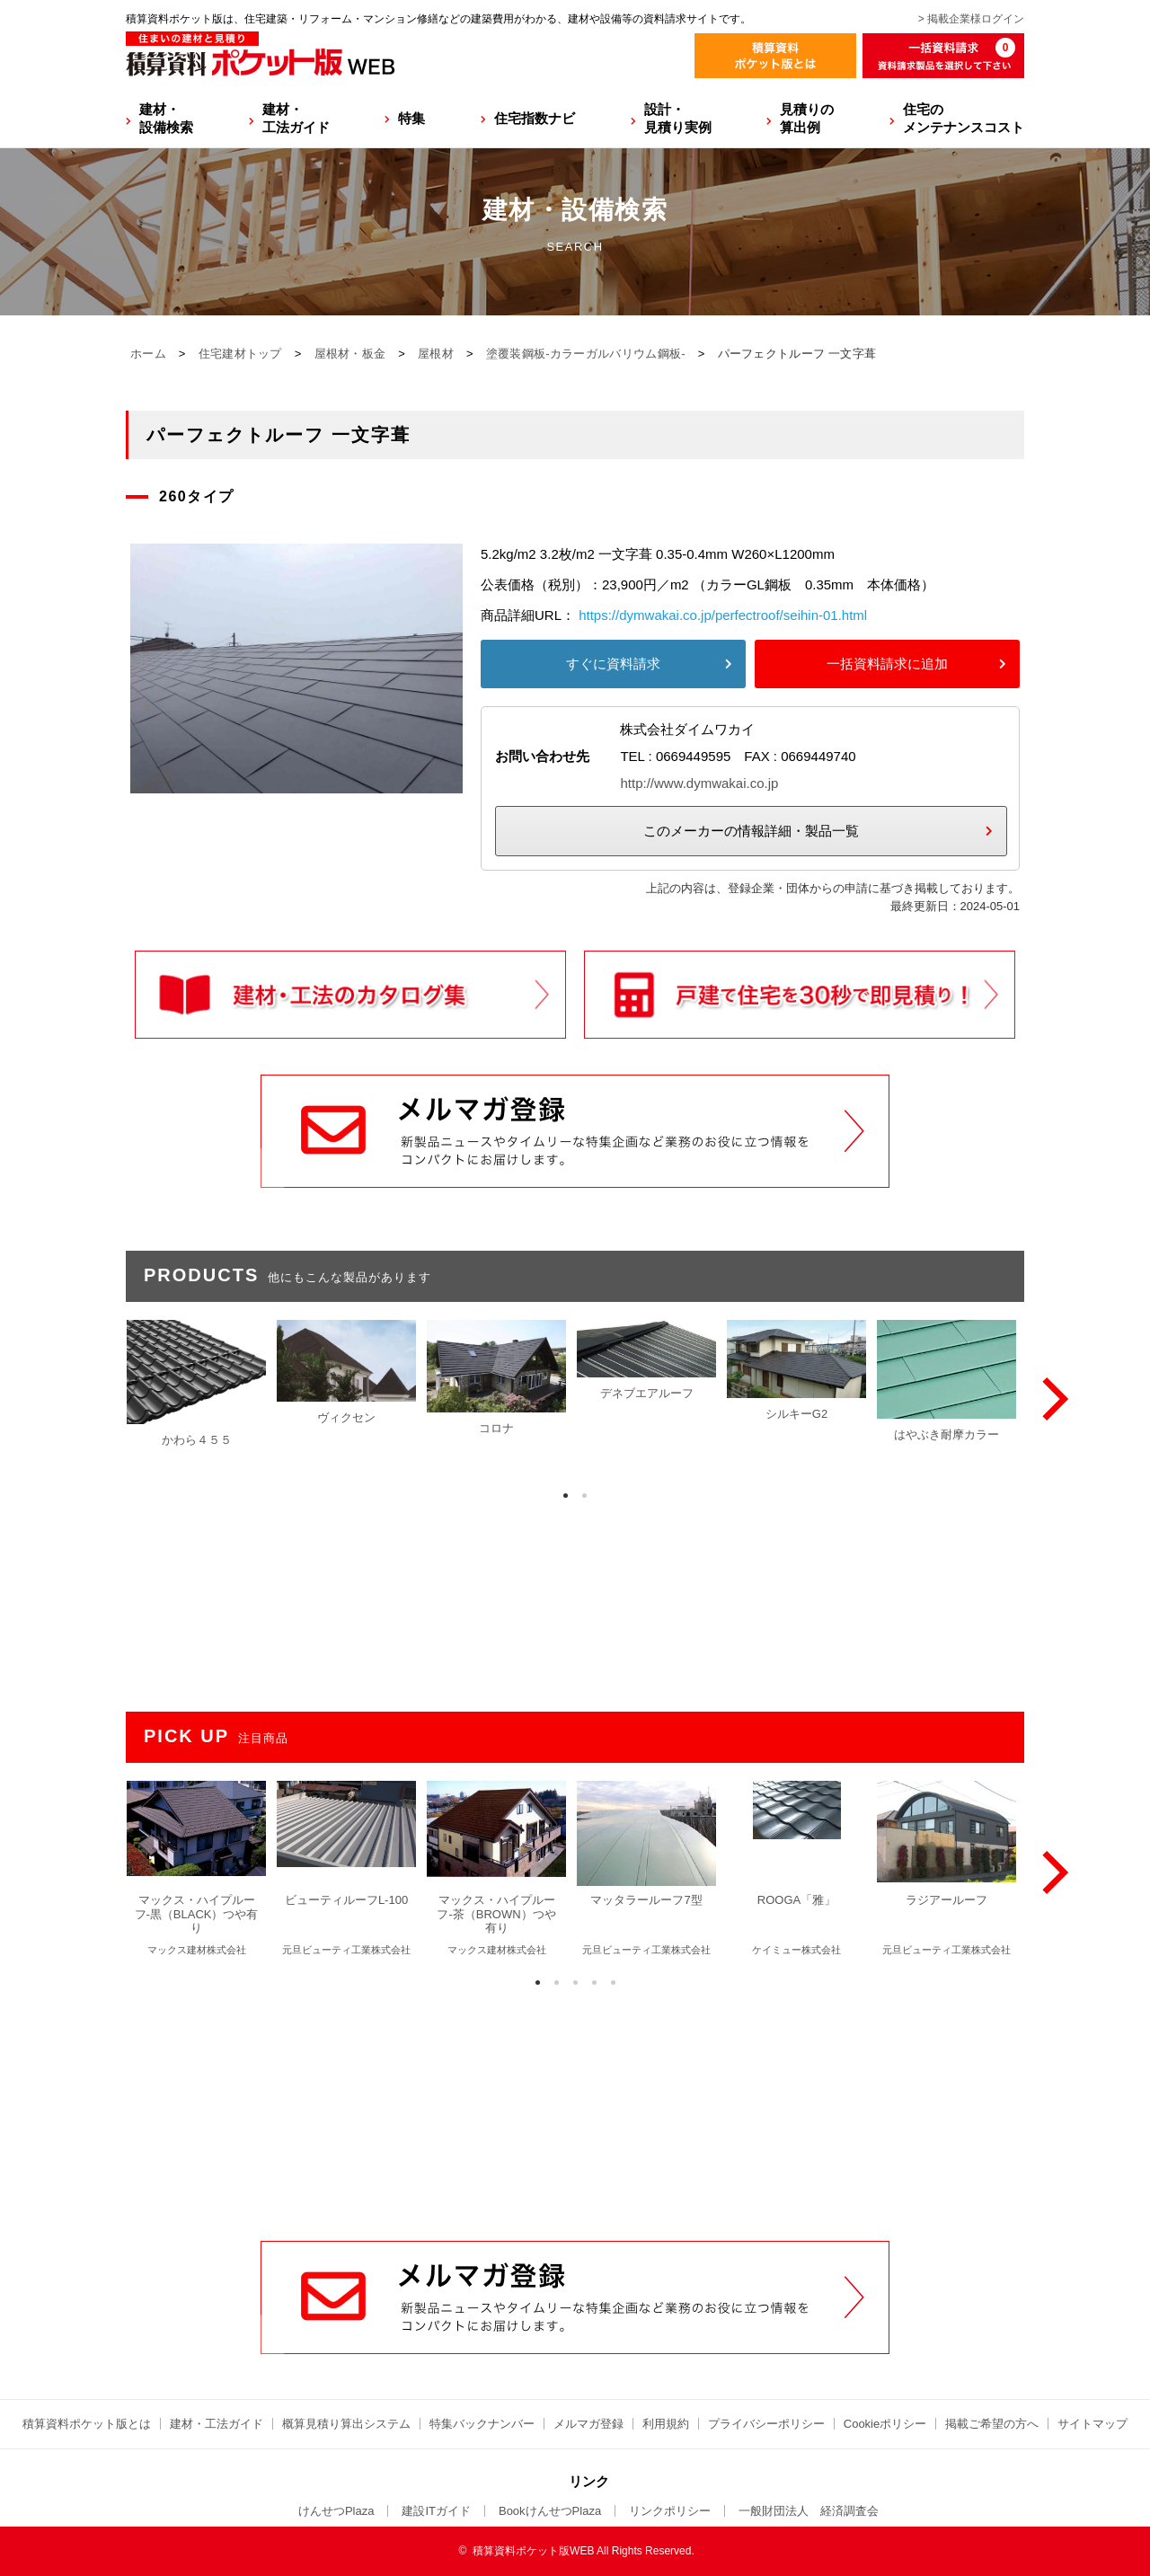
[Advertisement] (575, 2104)
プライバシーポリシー (766, 2423)
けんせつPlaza (336, 2511)
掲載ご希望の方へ (992, 2423)
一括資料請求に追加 (887, 663)
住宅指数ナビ (534, 118)
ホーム (148, 353)
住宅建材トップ (240, 353)
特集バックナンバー (482, 2423)
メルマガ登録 (588, 2423)
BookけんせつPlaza (550, 2511)
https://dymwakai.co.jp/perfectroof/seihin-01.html (723, 615)
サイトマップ (1092, 2423)
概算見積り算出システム (346, 2423)
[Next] (1051, 1399)
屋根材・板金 (350, 353)
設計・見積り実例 (678, 118)
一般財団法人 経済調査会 (809, 2511)
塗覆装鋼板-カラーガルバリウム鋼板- (586, 353)
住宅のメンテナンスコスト (963, 118)
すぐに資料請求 (613, 663)
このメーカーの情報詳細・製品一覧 (751, 830)
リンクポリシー (670, 2511)
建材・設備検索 (166, 118)
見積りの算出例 (807, 118)
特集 (411, 118)
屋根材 (436, 353)
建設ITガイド (436, 2511)
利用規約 (665, 2423)
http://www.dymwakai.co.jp (699, 783)
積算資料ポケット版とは (86, 2423)
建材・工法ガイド (296, 118)
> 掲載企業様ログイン (971, 19)
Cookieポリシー (885, 2423)
